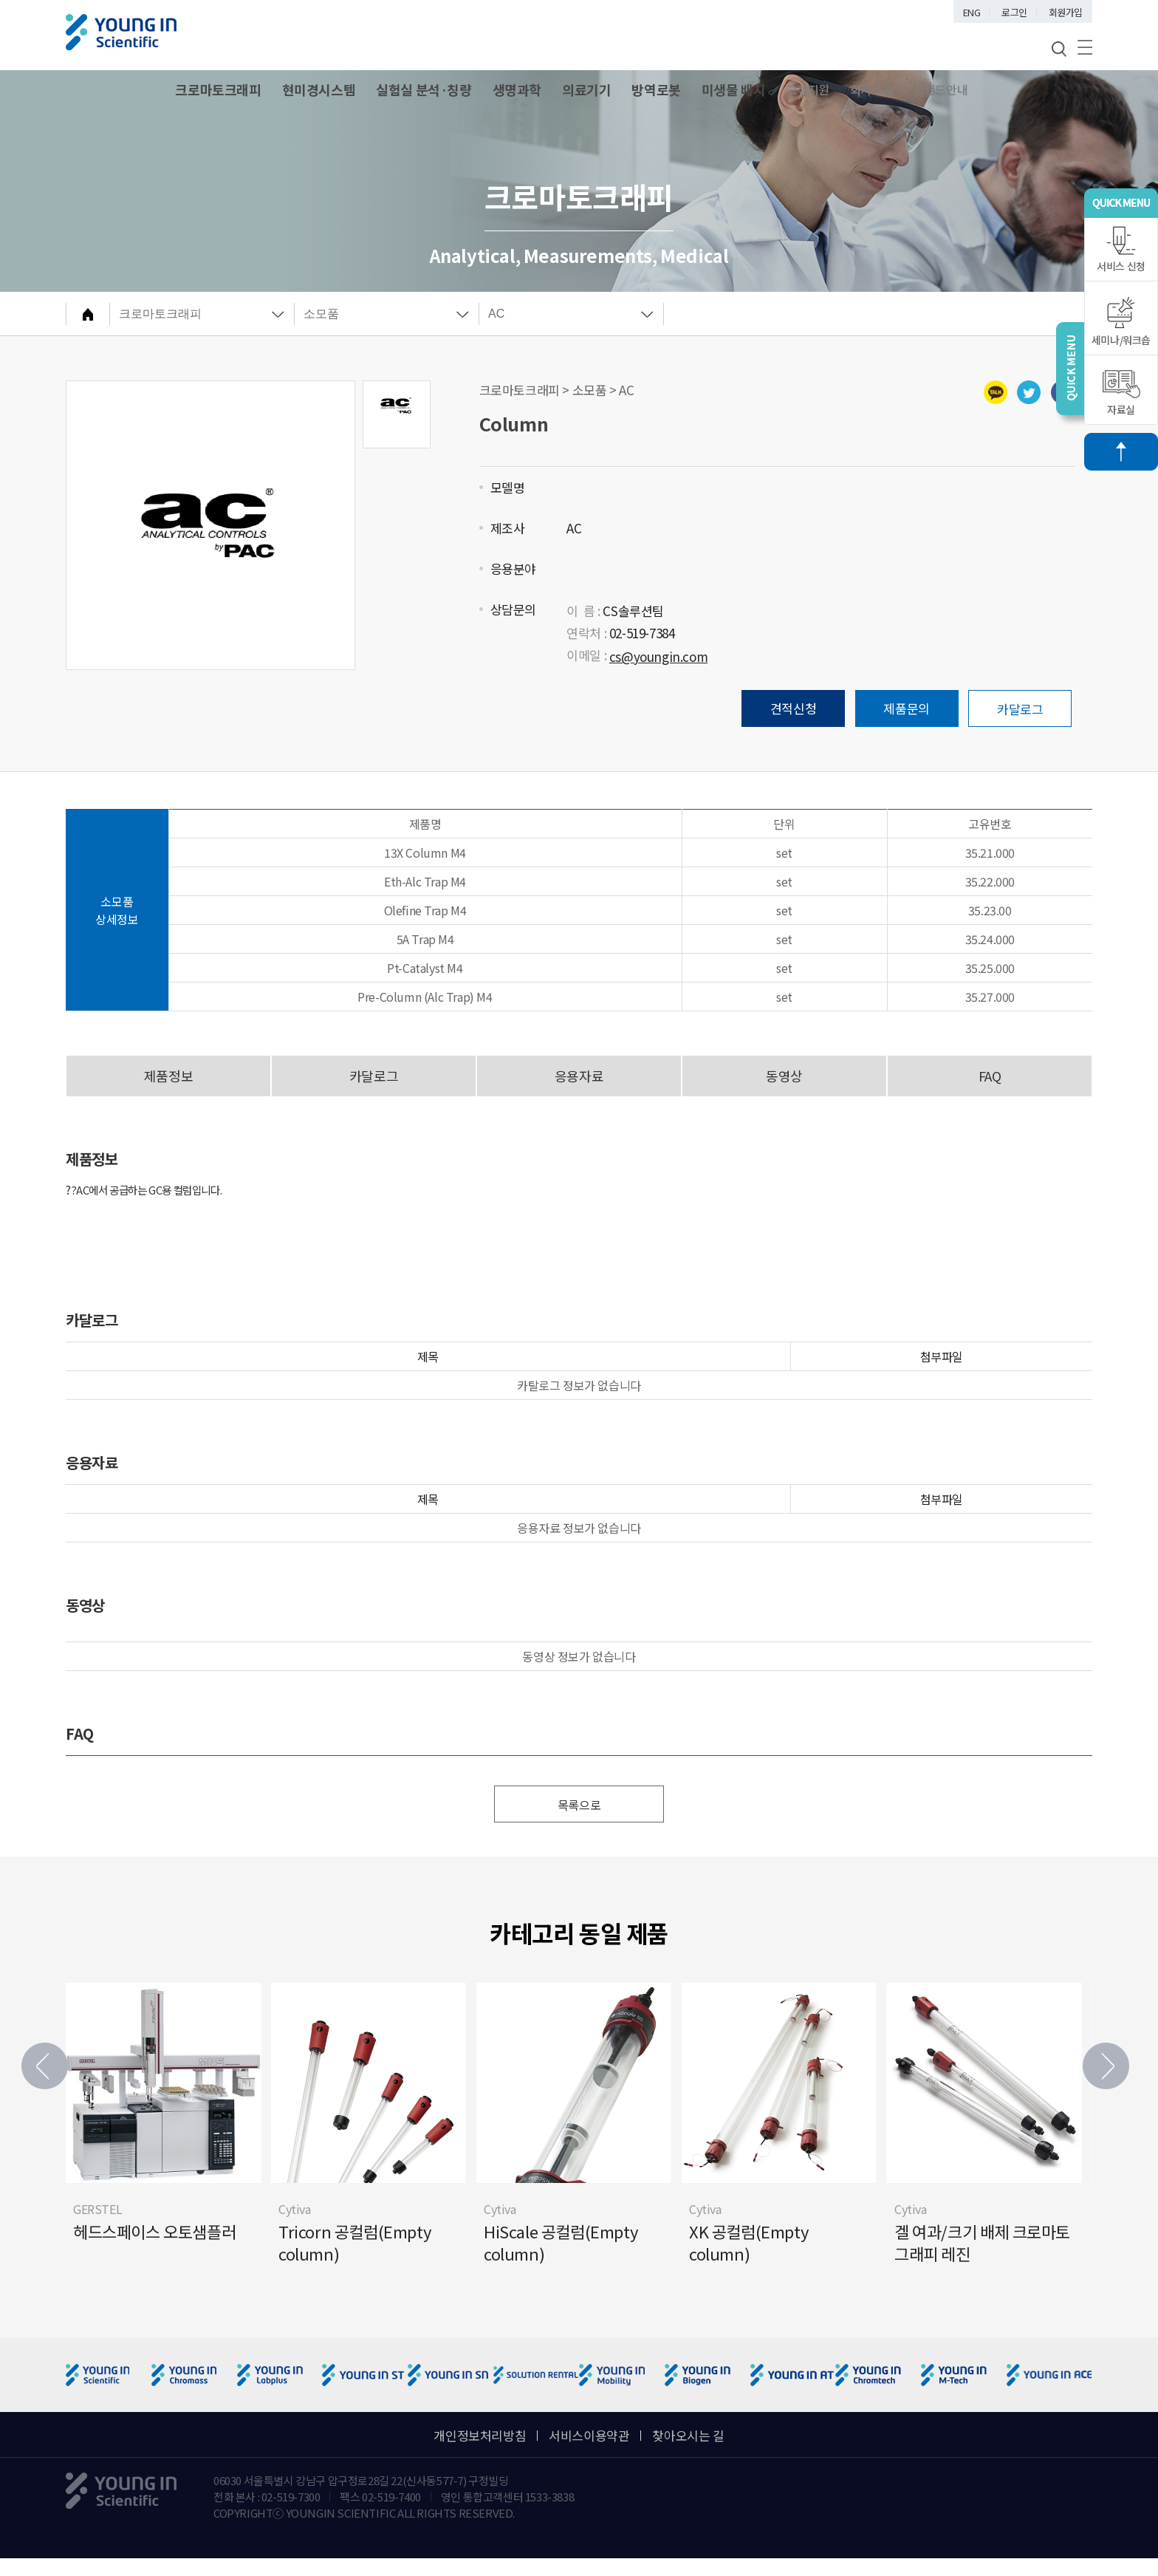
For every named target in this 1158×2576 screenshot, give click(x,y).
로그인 (1014, 12)
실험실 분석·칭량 (423, 89)
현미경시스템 (319, 89)
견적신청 (793, 708)
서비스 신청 (1121, 249)
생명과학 (517, 89)
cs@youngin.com (658, 656)
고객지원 (807, 89)
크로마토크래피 (218, 89)
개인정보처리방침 (480, 2435)
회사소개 (871, 89)
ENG (972, 12)
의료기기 (586, 89)
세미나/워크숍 (1121, 321)
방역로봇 (655, 89)
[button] (1106, 2066)
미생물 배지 (734, 89)
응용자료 (579, 1075)
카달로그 (1020, 709)
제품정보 (168, 1075)
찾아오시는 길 (688, 2435)
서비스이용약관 (589, 2435)
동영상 (784, 1075)
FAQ (990, 1075)
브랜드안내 (940, 89)
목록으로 (579, 1805)
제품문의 (906, 708)
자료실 (1121, 393)
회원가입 (1066, 12)
